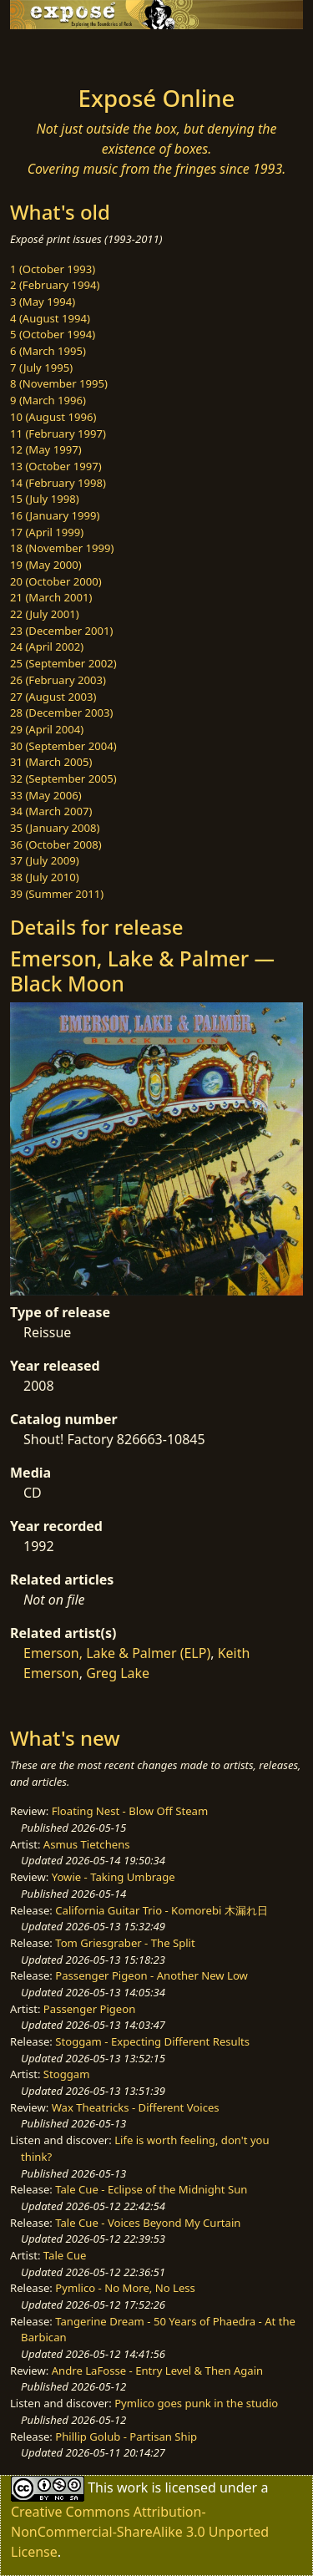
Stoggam (66, 2074)
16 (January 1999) (54, 515)
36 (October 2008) (56, 844)
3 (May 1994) (42, 301)
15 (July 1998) (44, 498)
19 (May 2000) (46, 564)
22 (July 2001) (44, 613)
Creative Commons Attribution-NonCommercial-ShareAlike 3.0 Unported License (140, 2531)
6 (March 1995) (48, 350)
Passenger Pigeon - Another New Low (151, 1975)
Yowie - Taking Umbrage (113, 1876)
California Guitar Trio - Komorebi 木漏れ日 (161, 1910)
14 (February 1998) (58, 482)
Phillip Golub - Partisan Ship (126, 2436)
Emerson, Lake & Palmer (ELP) (116, 1653)
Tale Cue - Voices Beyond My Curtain (147, 2222)
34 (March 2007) (51, 811)
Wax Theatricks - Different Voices (136, 2107)
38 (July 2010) (44, 877)
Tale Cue (65, 2255)
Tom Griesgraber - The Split (124, 1942)
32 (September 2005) (63, 778)
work (132, 2487)
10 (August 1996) (53, 416)
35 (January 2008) (54, 827)
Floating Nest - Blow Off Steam (130, 1810)
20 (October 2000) (56, 581)
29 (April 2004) (46, 729)
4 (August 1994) (50, 318)
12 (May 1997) (46, 449)
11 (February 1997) (58, 433)
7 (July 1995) (41, 367)
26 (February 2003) (58, 679)
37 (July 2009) (44, 860)
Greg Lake (117, 1673)
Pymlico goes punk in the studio (196, 2403)
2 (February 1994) (54, 284)
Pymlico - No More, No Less (125, 2287)
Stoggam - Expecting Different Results (152, 2041)
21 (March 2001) (51, 597)
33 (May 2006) (46, 795)
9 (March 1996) (48, 400)
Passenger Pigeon (89, 2008)
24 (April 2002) (46, 646)
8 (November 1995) (59, 383)
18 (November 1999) (62, 547)
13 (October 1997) (56, 466)
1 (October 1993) (52, 268)
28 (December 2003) (61, 712)
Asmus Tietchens (86, 1844)
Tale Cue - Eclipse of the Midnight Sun (151, 2189)
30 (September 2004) (63, 745)
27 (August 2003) (53, 696)
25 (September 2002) (63, 663)
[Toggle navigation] (53, 52)
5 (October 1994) (52, 334)
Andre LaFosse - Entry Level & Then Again (158, 2370)
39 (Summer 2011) (56, 893)
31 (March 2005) (51, 761)
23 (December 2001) (61, 630)
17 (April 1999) (46, 532)
